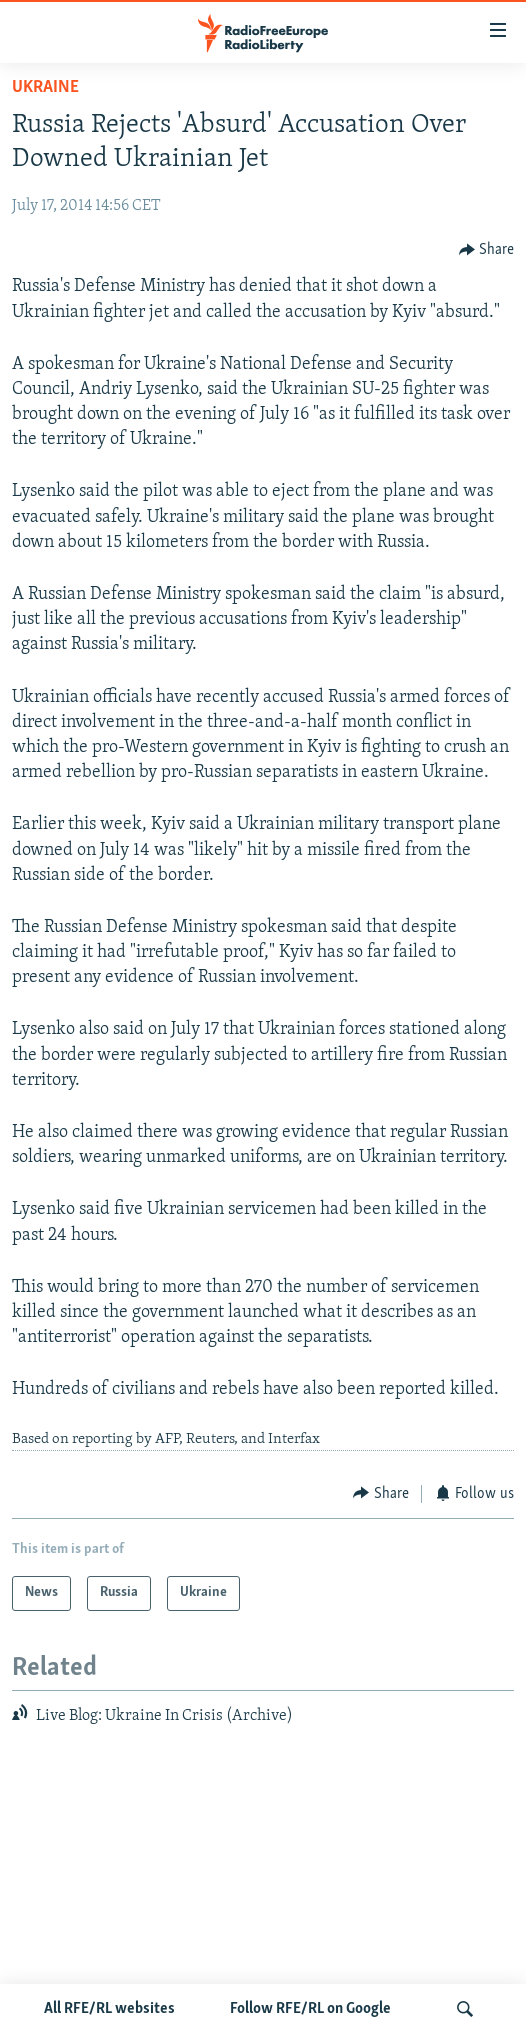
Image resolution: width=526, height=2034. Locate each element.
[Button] (487, 249)
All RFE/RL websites (109, 2009)
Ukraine (45, 87)
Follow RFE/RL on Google (310, 2009)
